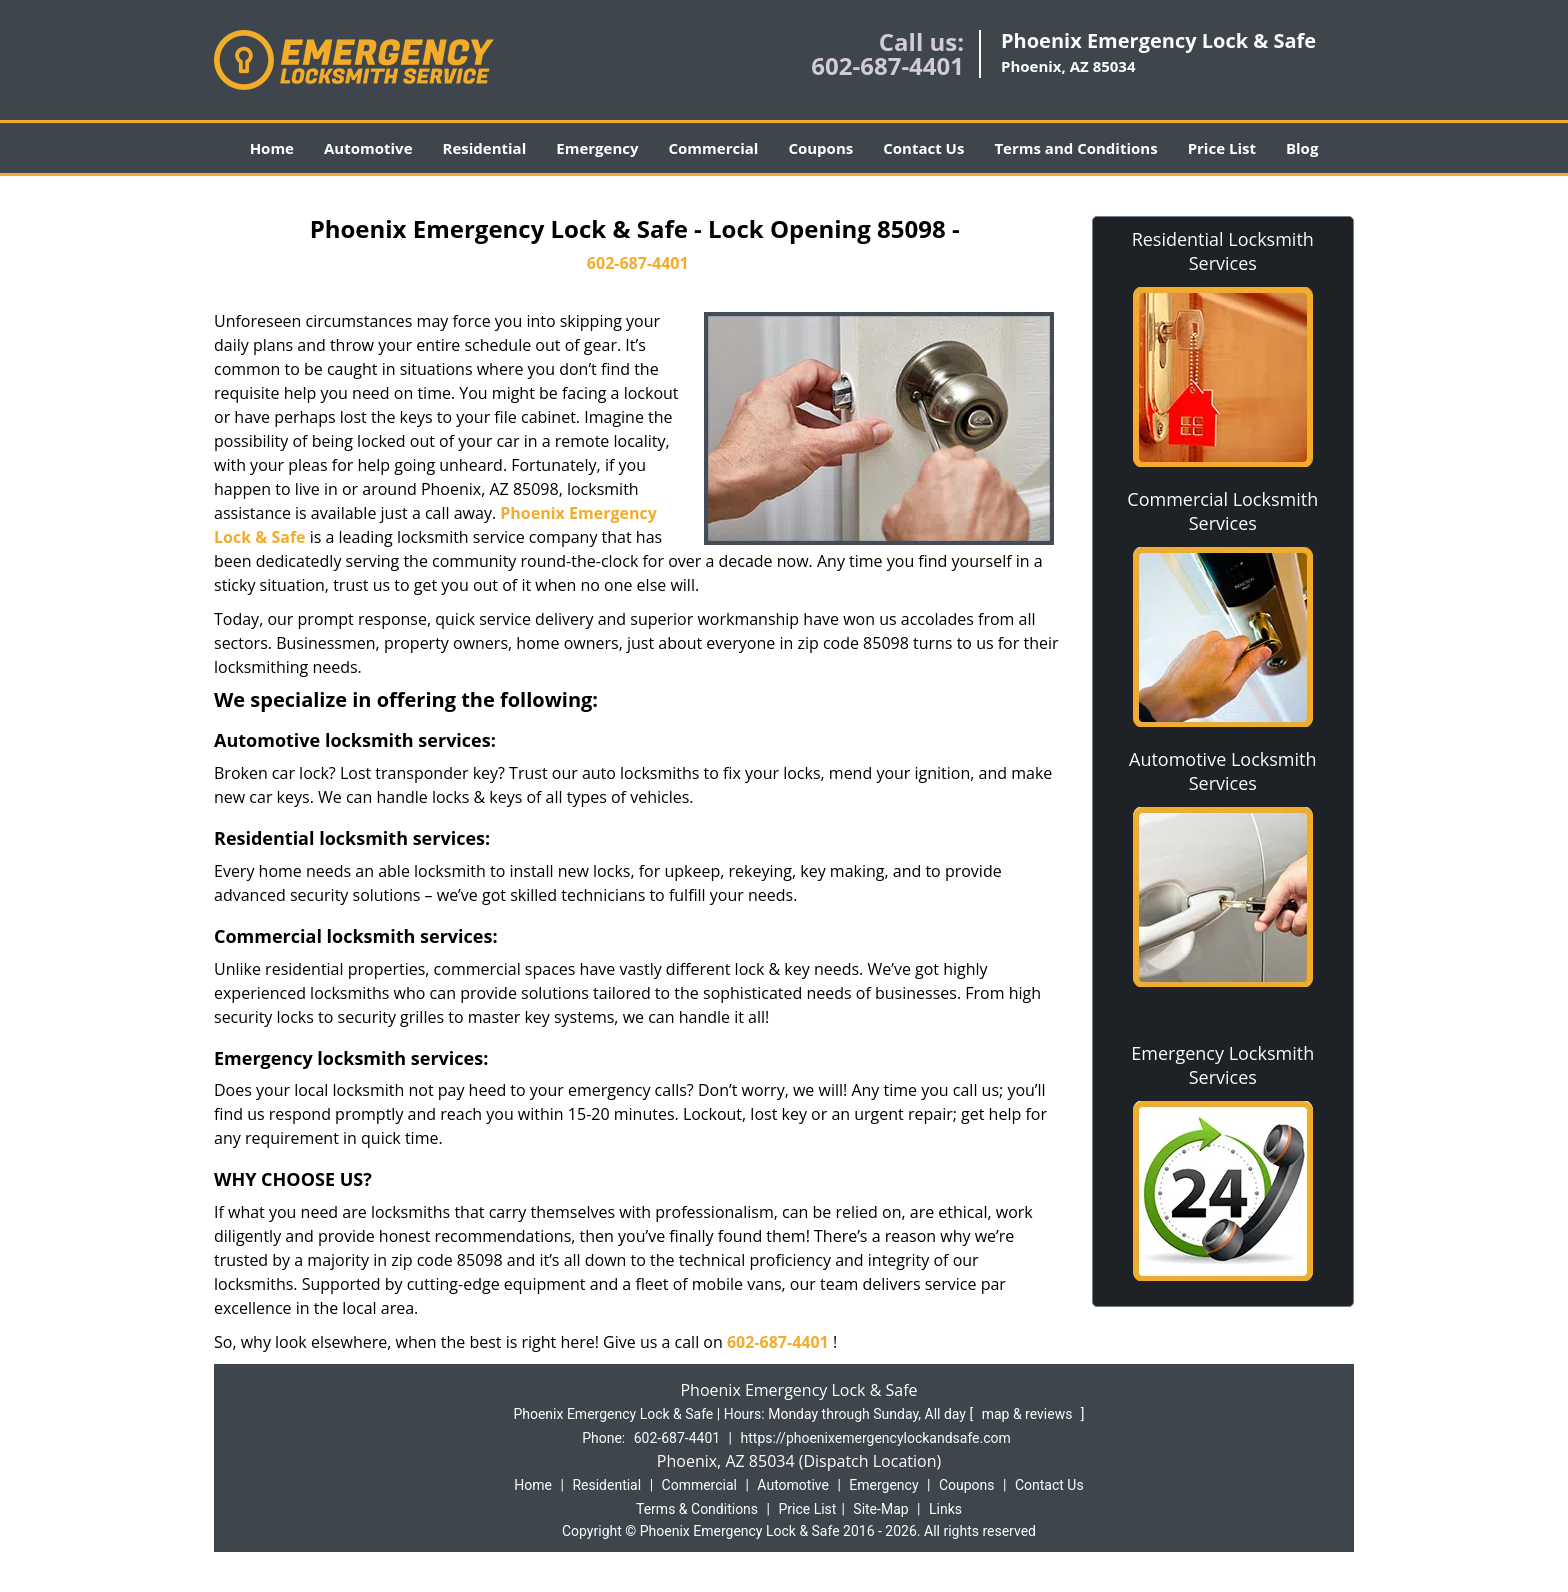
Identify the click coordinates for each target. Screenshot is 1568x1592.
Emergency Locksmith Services (1222, 1065)
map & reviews (1029, 1414)
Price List (1222, 148)
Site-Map (880, 1509)
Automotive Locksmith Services (1222, 771)
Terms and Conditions (1075, 148)
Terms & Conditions (697, 1509)
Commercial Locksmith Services (1222, 511)
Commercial (714, 148)
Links (945, 1509)
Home (272, 148)
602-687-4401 (887, 65)
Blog (1302, 148)
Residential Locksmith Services (1223, 251)
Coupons (820, 148)
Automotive (368, 148)
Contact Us (923, 148)
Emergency (597, 148)
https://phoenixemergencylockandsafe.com (876, 1438)
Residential (485, 148)
